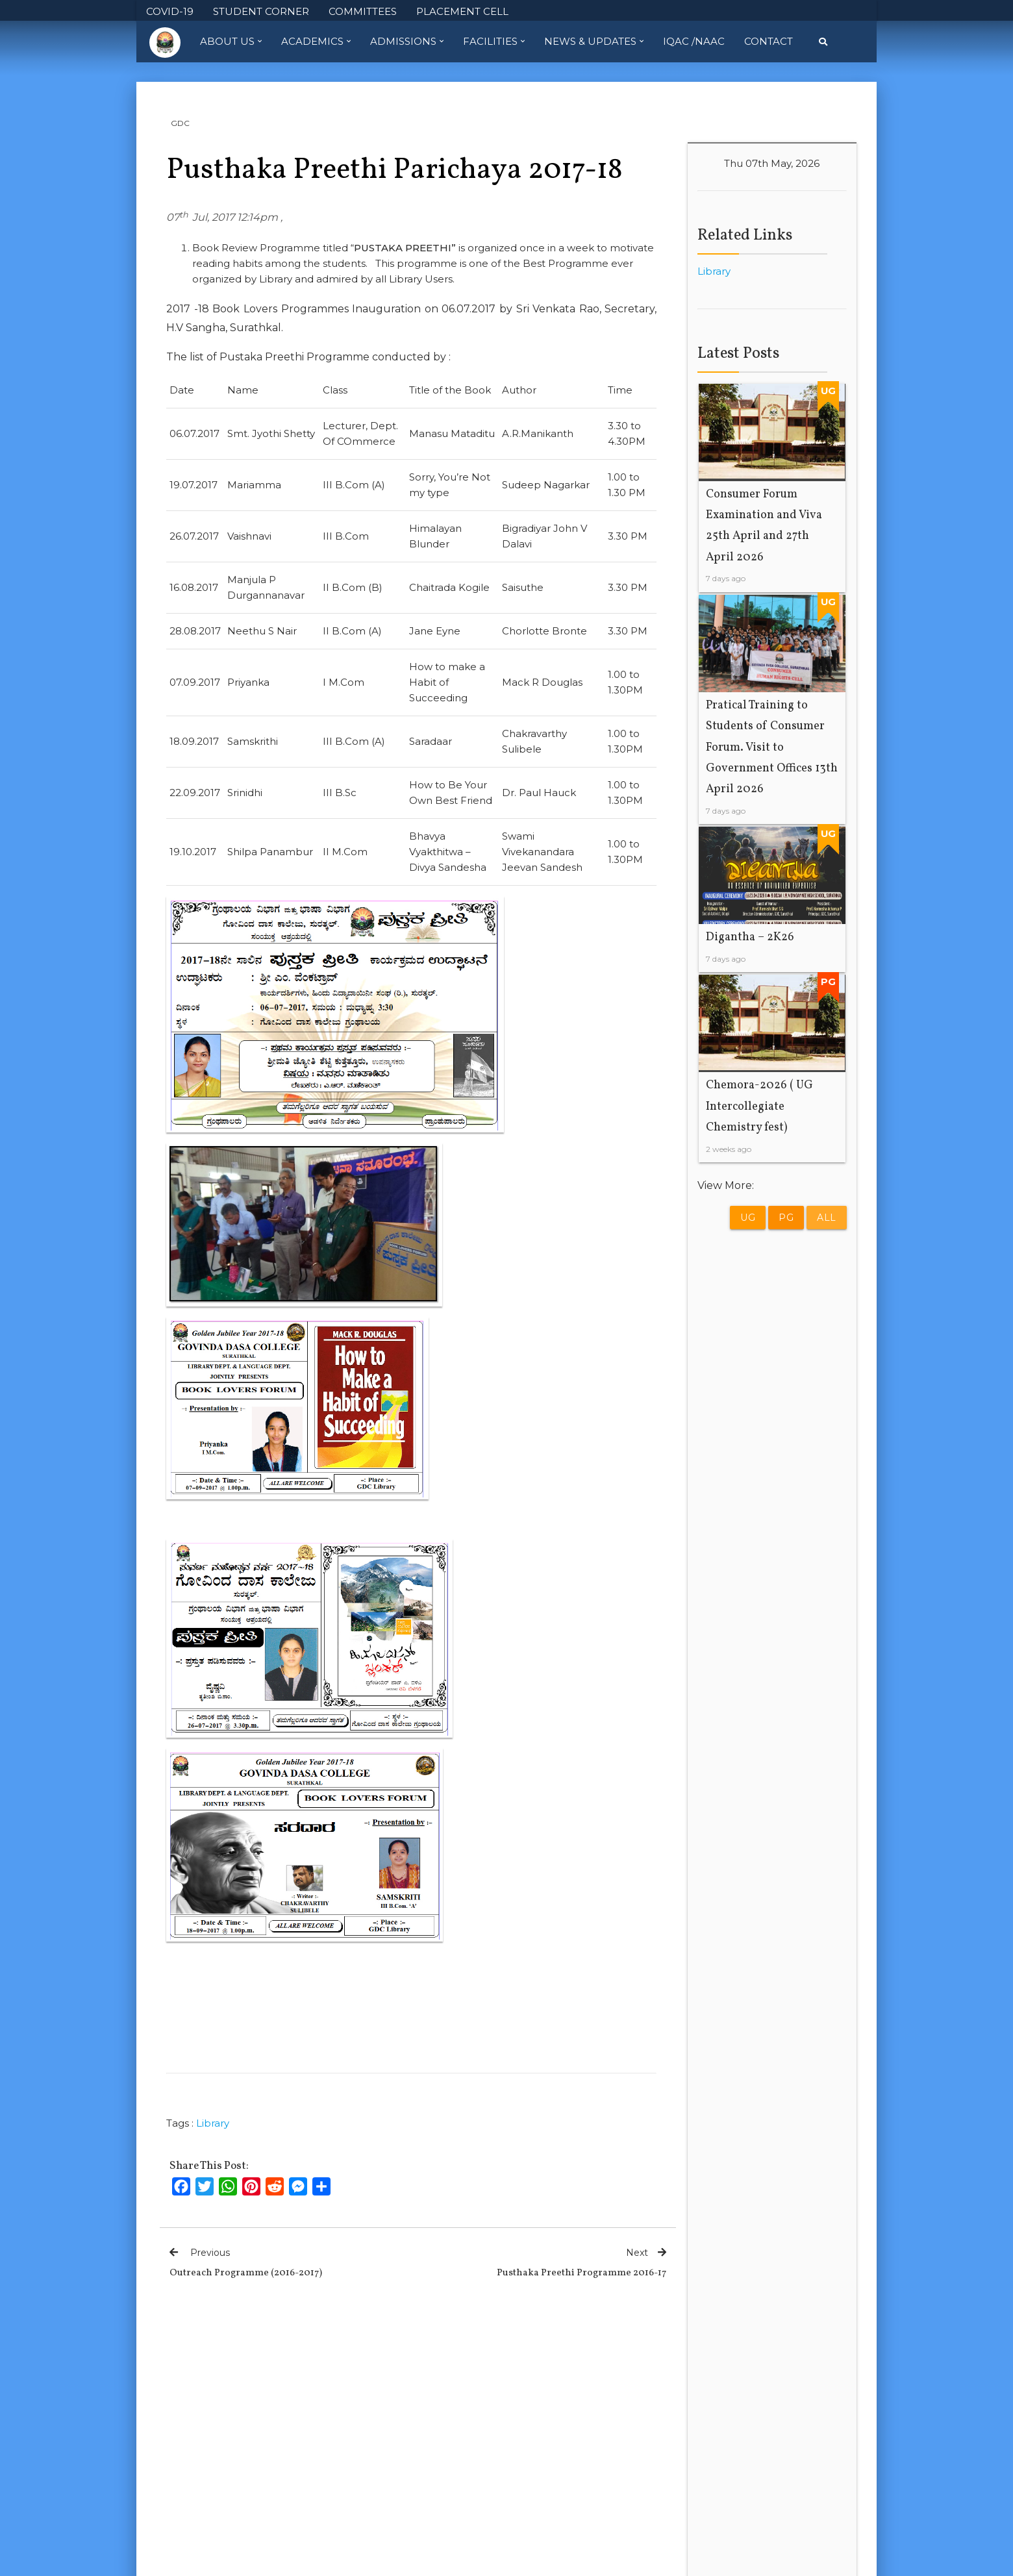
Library (212, 2123)
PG (786, 1217)
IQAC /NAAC (694, 41)
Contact (768, 41)
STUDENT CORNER (261, 11)
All (826, 1217)
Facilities (494, 41)
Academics (316, 41)
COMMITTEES (363, 11)
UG (747, 1217)
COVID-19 (170, 11)
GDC (180, 123)
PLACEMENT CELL (462, 11)
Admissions (407, 41)
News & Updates (594, 41)
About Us (231, 41)
